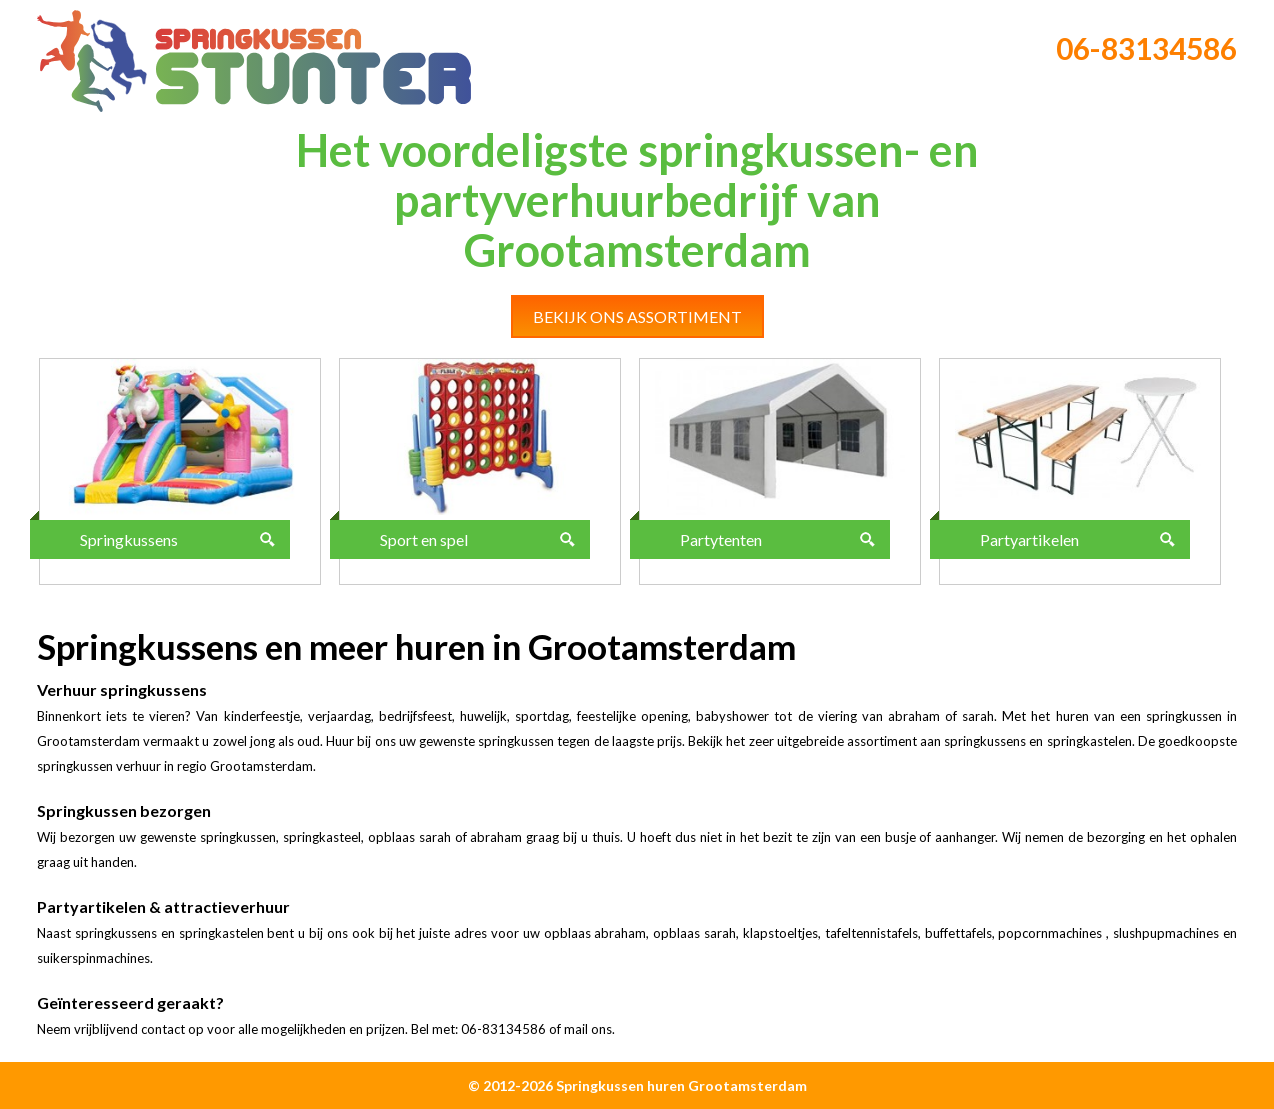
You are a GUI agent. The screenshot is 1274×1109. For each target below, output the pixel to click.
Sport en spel (424, 539)
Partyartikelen (1029, 539)
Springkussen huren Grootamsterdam (681, 1085)
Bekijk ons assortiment (637, 316)
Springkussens (129, 539)
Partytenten (721, 539)
